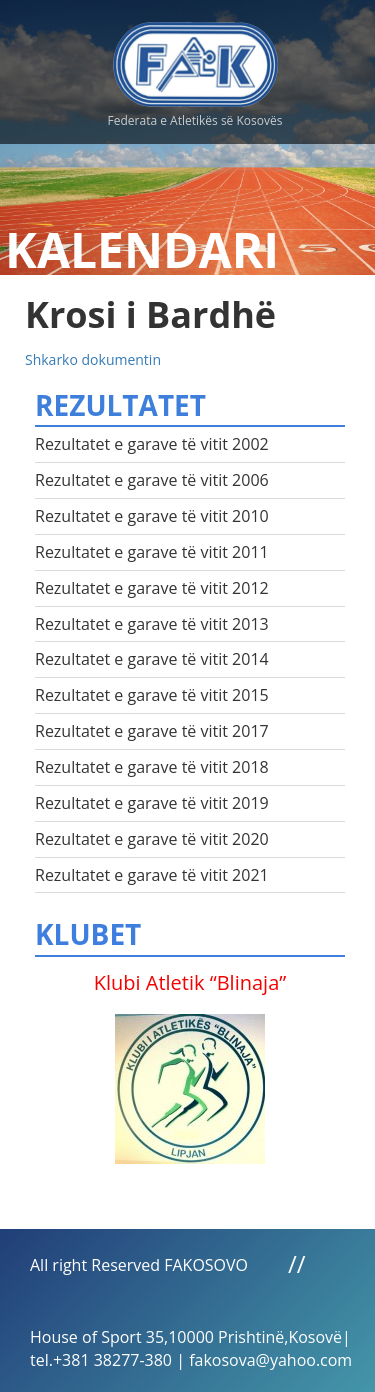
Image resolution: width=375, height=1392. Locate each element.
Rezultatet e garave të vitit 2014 (152, 659)
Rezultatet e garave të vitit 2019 (152, 803)
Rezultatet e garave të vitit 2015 (152, 695)
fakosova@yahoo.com (270, 1360)
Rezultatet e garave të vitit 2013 (152, 624)
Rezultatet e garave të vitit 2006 (152, 480)
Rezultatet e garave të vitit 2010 (152, 516)
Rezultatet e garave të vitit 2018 (152, 767)
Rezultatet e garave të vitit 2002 (152, 444)
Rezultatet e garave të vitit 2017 (152, 731)
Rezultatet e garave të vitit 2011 (152, 552)
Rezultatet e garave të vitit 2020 (152, 839)
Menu (340, 60)
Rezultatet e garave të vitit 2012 (152, 588)
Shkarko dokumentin (93, 359)
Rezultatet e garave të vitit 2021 (152, 875)
